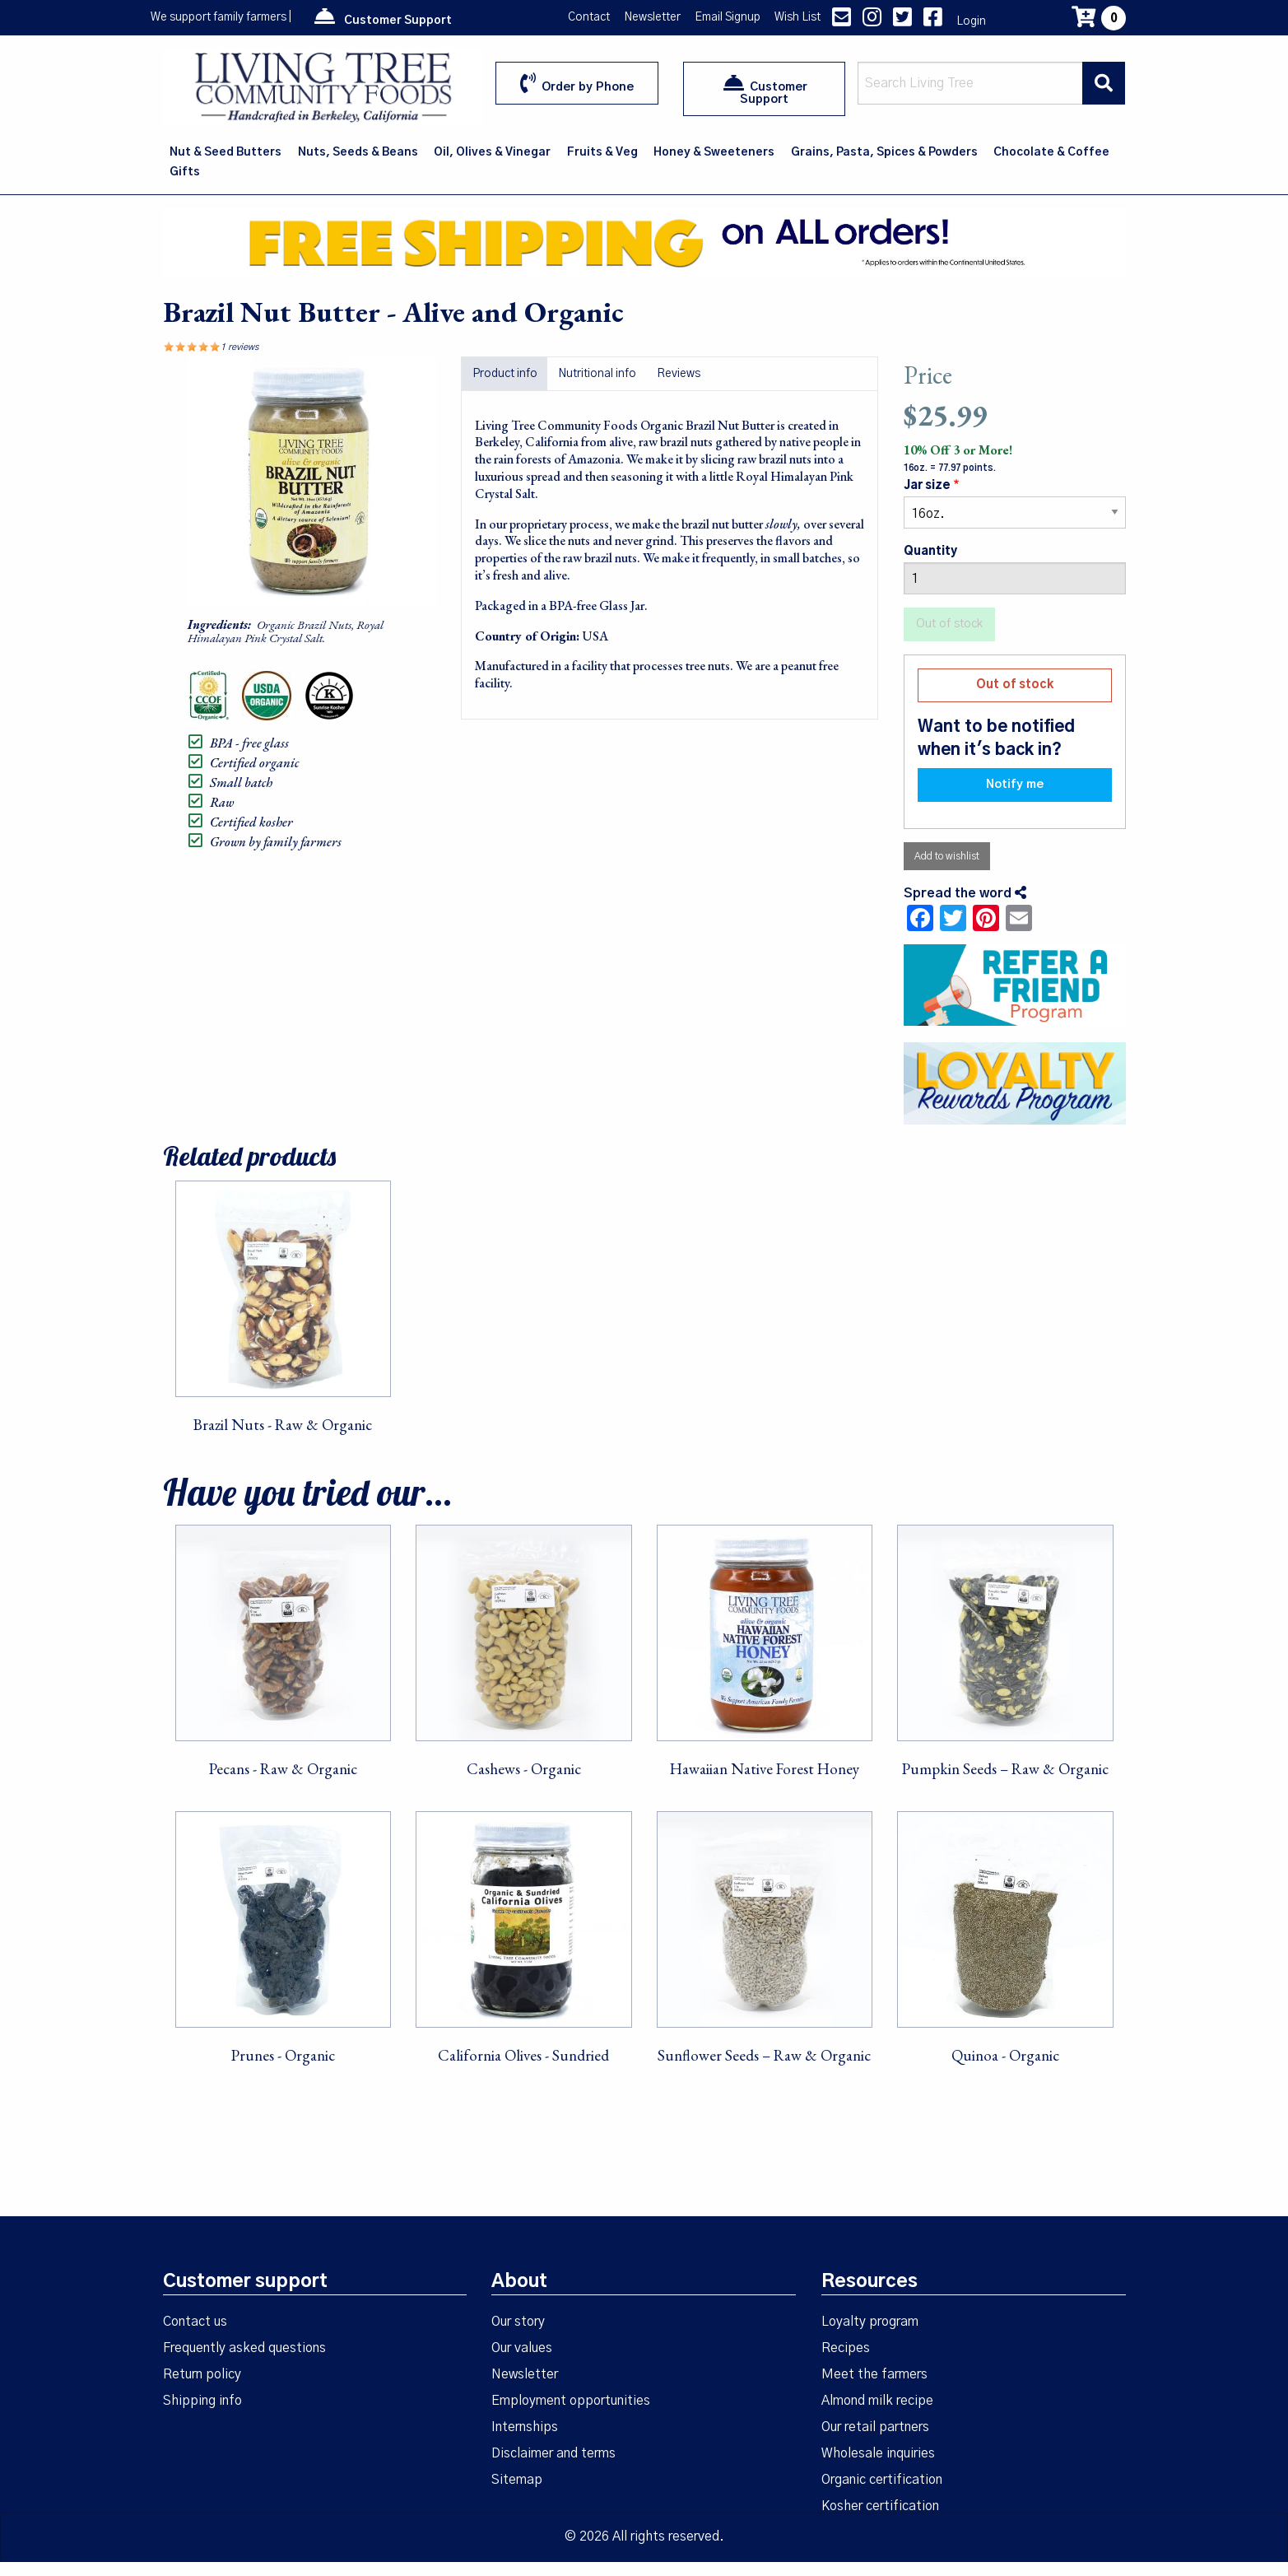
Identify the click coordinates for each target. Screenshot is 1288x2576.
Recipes (845, 2348)
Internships (524, 2427)
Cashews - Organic (524, 1769)
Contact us (195, 2321)
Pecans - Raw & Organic (283, 1769)
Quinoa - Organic (1005, 2055)
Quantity (930, 551)
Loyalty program (869, 2321)
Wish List (797, 17)
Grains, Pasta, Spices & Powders (884, 152)
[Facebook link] (932, 21)
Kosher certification (880, 2506)
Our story (518, 2321)
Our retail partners (875, 2427)
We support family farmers (218, 17)
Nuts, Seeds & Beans (358, 152)
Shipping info (202, 2400)
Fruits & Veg (602, 152)
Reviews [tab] (678, 374)
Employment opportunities (570, 2400)
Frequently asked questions (244, 2348)
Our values (521, 2348)
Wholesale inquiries (878, 2453)
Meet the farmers (874, 2374)
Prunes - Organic (283, 2055)
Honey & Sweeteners (713, 152)
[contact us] (841, 21)
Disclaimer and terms (553, 2453)
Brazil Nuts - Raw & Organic (282, 1424)
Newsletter (652, 17)
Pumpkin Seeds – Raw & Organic (1005, 1769)
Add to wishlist (946, 856)
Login (971, 21)
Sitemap (516, 2479)
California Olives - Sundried (523, 2055)
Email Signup (727, 17)
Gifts (185, 172)
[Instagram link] (872, 21)
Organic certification (881, 2479)
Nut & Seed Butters (225, 152)
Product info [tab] (504, 374)
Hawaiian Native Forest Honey (764, 1769)
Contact (589, 17)
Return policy (202, 2374)
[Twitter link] (902, 21)
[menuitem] (226, 152)
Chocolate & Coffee (1051, 152)
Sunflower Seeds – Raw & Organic (764, 2055)
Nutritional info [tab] (597, 374)
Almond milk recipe (877, 2400)
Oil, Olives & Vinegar (492, 152)
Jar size (927, 485)
